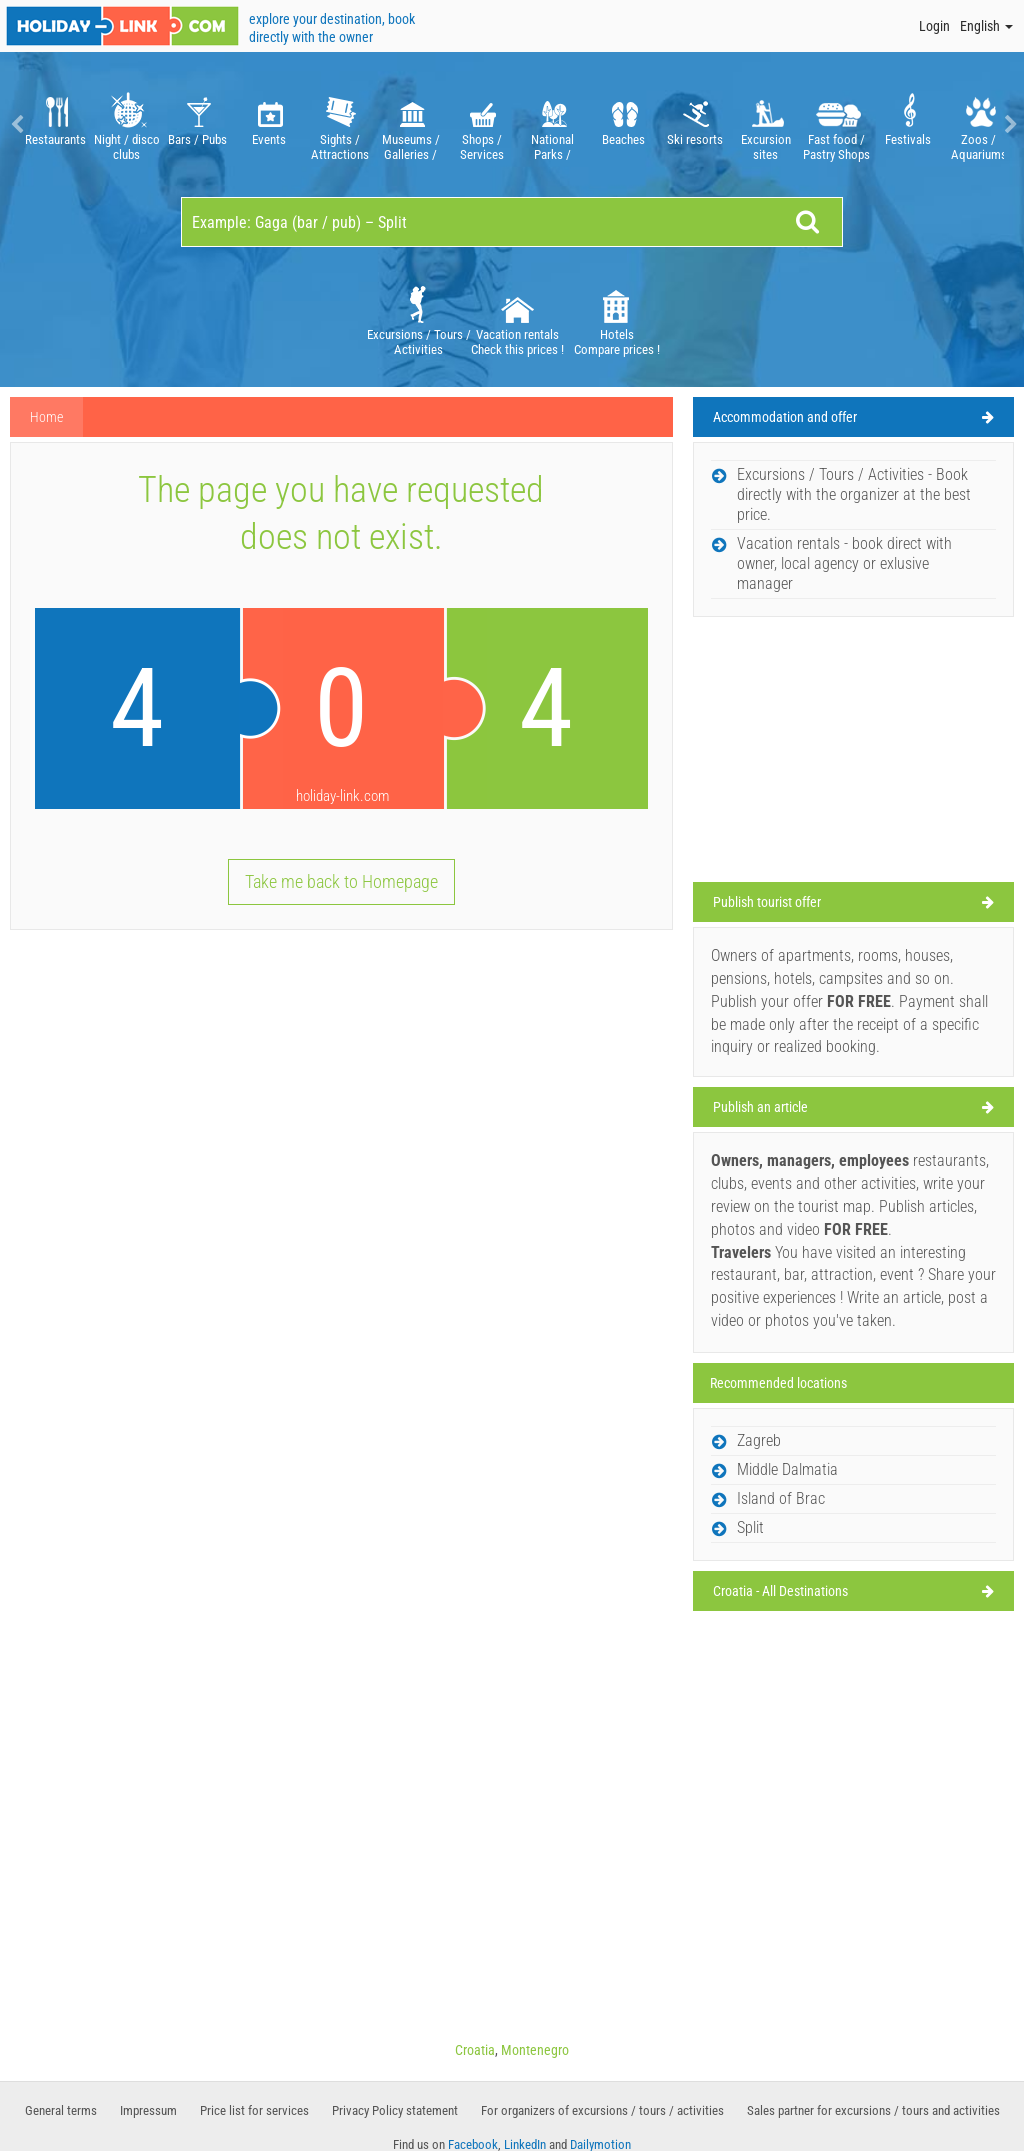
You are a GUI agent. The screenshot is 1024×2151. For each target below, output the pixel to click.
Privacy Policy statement (395, 2110)
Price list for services (254, 2110)
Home (46, 417)
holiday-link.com (342, 796)
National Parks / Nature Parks (552, 124)
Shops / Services (481, 124)
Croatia (475, 2050)
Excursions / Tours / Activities (419, 319)
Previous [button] (15, 124)
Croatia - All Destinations (780, 1591)
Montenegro (535, 2050)
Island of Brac (781, 1498)
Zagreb (759, 1440)
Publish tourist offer (767, 902)
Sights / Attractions (339, 124)
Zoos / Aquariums (978, 124)
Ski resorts (694, 124)
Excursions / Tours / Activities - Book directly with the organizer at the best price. (854, 494)
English (986, 26)
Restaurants (55, 124)
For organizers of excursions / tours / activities (602, 2110)
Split (750, 1527)
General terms (61, 2110)
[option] (55, 124)
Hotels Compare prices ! (617, 319)
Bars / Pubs (197, 124)
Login (934, 26)
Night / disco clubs (126, 124)
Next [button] (1009, 124)
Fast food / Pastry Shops (836, 124)
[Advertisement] (853, 752)
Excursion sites (765, 124)
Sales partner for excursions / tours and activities (873, 2110)
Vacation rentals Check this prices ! (517, 319)
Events (268, 124)
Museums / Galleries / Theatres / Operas (410, 124)
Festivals (907, 124)
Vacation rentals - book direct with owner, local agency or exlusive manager (844, 563)
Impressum (148, 2110)
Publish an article (760, 1107)
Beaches (623, 124)
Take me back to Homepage (341, 881)
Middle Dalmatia (787, 1469)
